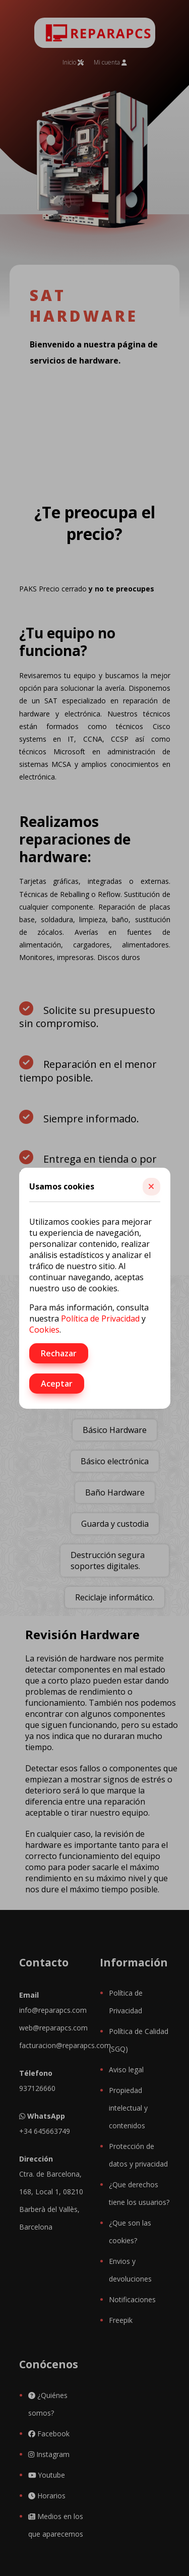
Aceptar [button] (57, 1383)
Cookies (44, 1329)
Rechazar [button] (59, 1353)
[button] (151, 1186)
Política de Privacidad (100, 1318)
